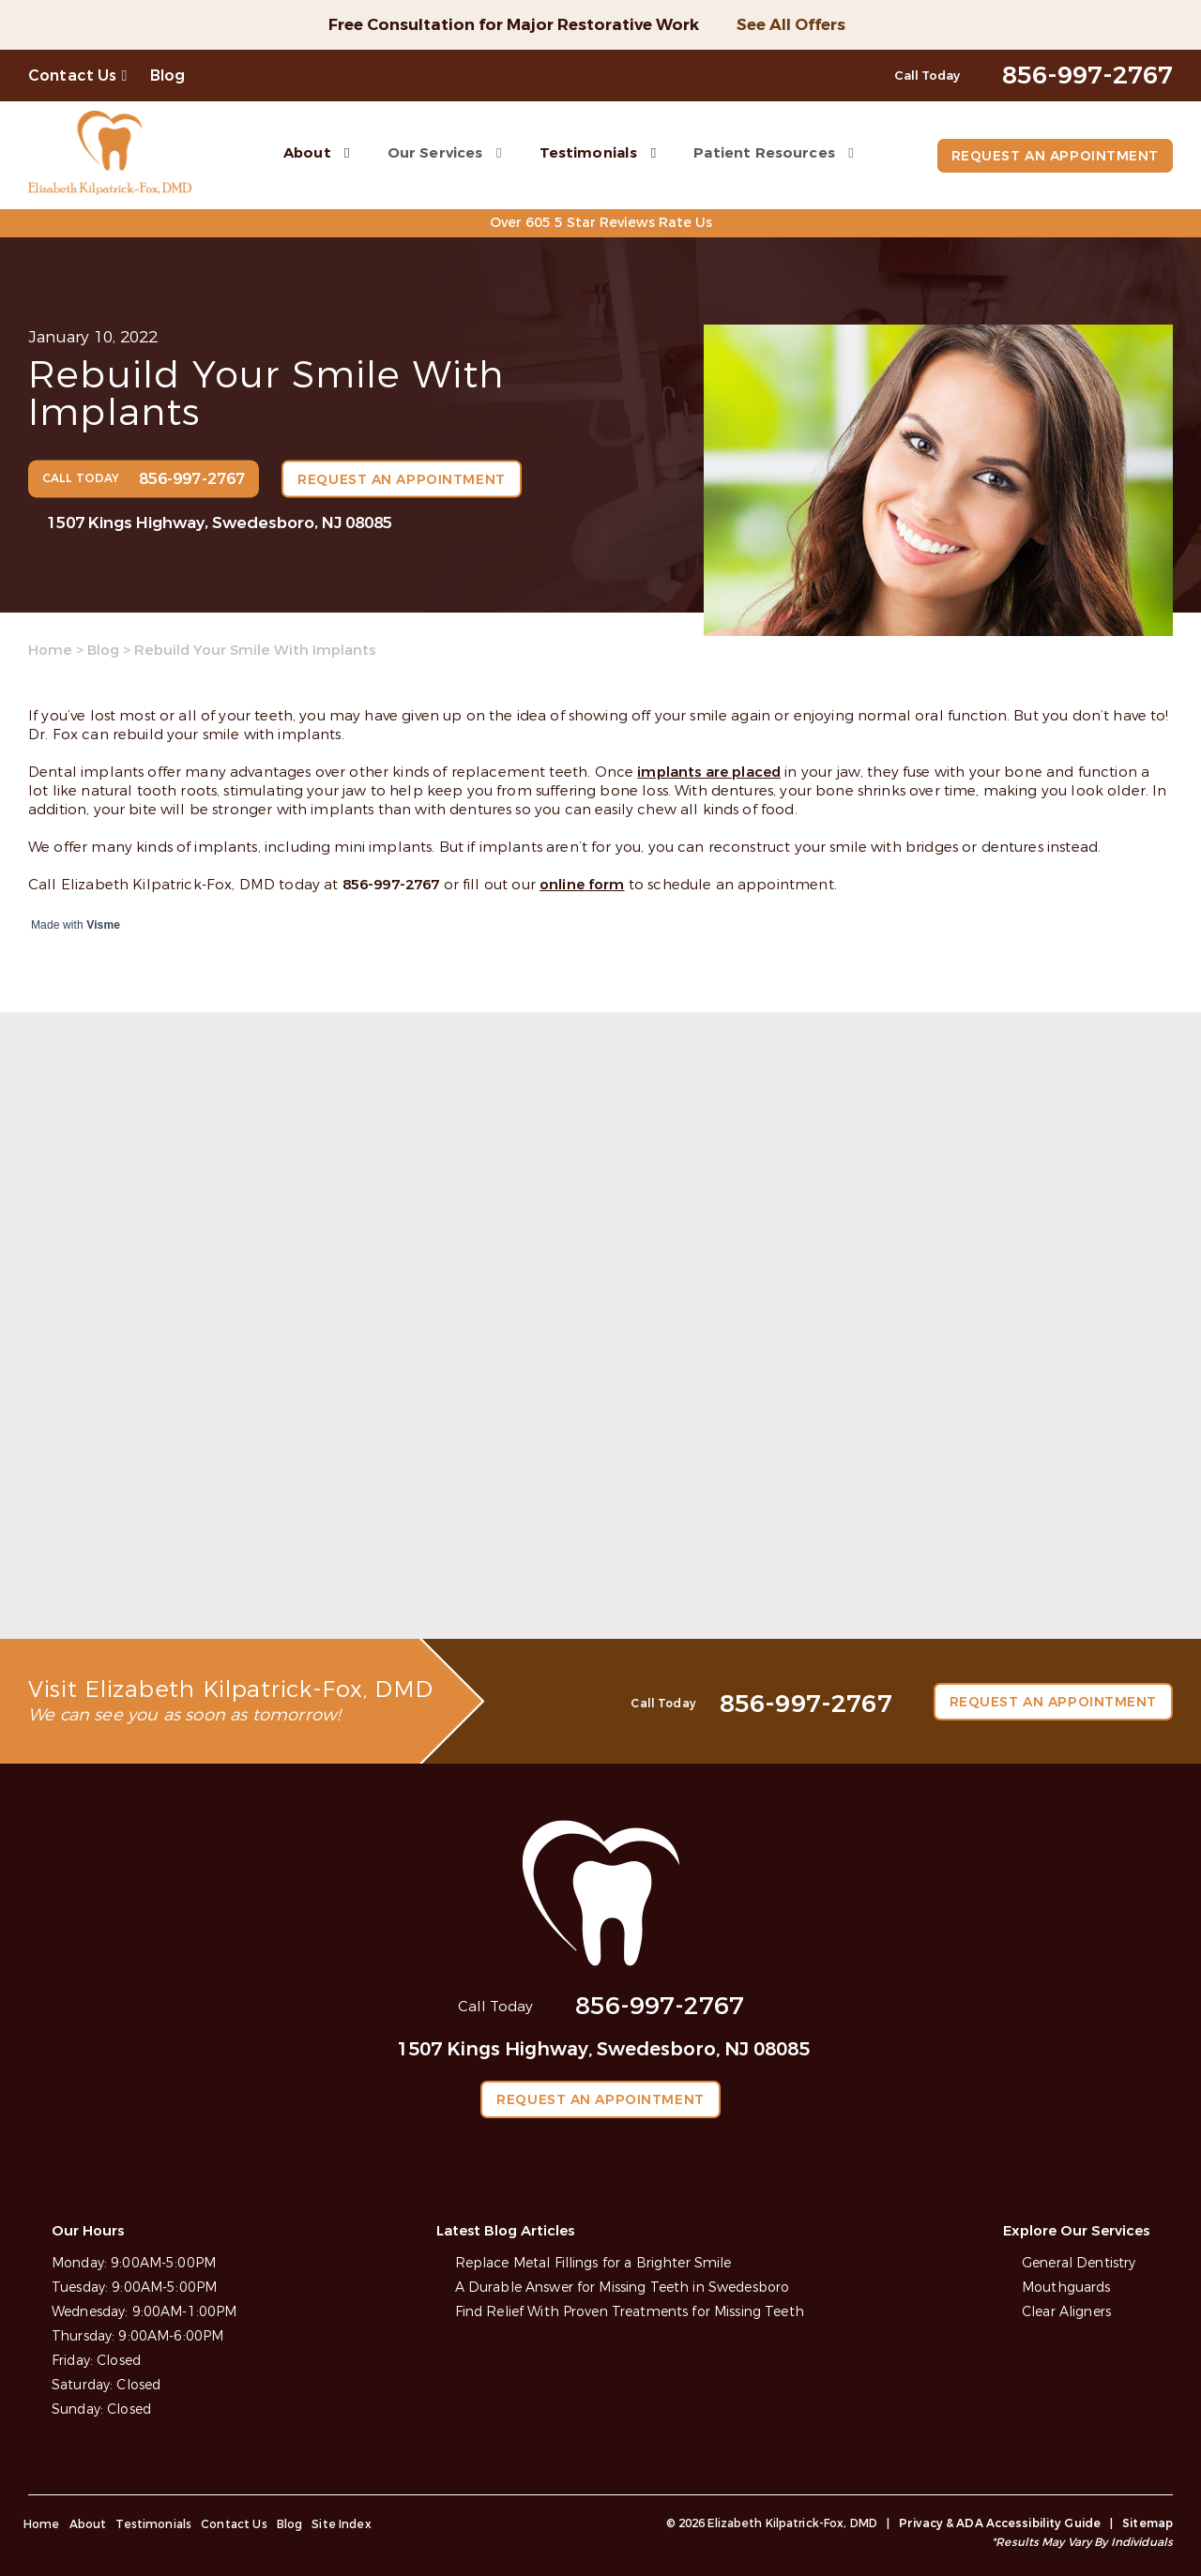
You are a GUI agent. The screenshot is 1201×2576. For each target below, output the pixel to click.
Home (50, 650)
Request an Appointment (1055, 156)
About (307, 153)
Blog (168, 75)
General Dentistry (1078, 2263)
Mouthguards (1066, 2287)
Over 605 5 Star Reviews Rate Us (601, 223)
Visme (103, 925)
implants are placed (709, 772)
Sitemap (1147, 2523)
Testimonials (589, 153)
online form (582, 884)
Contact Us (72, 75)
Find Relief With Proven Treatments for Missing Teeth (629, 2312)
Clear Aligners (1066, 2312)
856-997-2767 (391, 884)
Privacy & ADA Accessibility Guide (1000, 2523)
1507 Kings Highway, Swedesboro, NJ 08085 (219, 523)
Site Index (342, 2524)
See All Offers (791, 25)
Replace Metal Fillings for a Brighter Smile (593, 2263)
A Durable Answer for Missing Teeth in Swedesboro (622, 2287)
